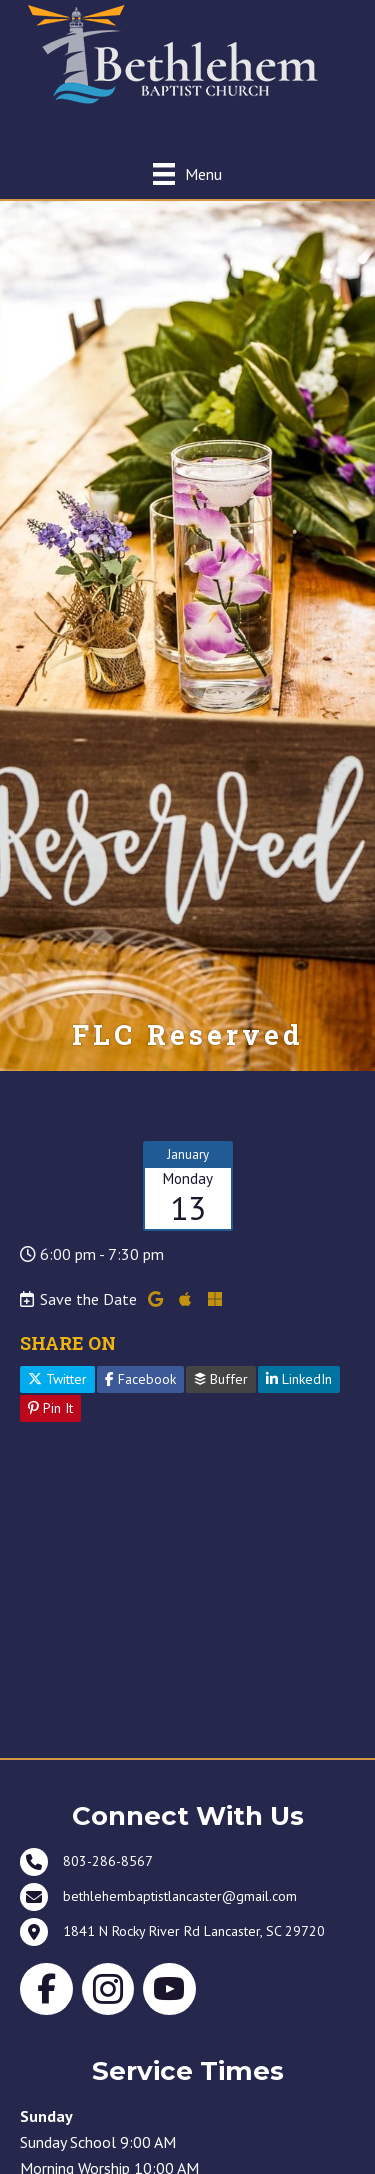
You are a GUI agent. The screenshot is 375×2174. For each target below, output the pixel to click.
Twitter (57, 1379)
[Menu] (187, 173)
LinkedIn (299, 1379)
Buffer (221, 1379)
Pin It (50, 1408)
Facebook (140, 1379)
